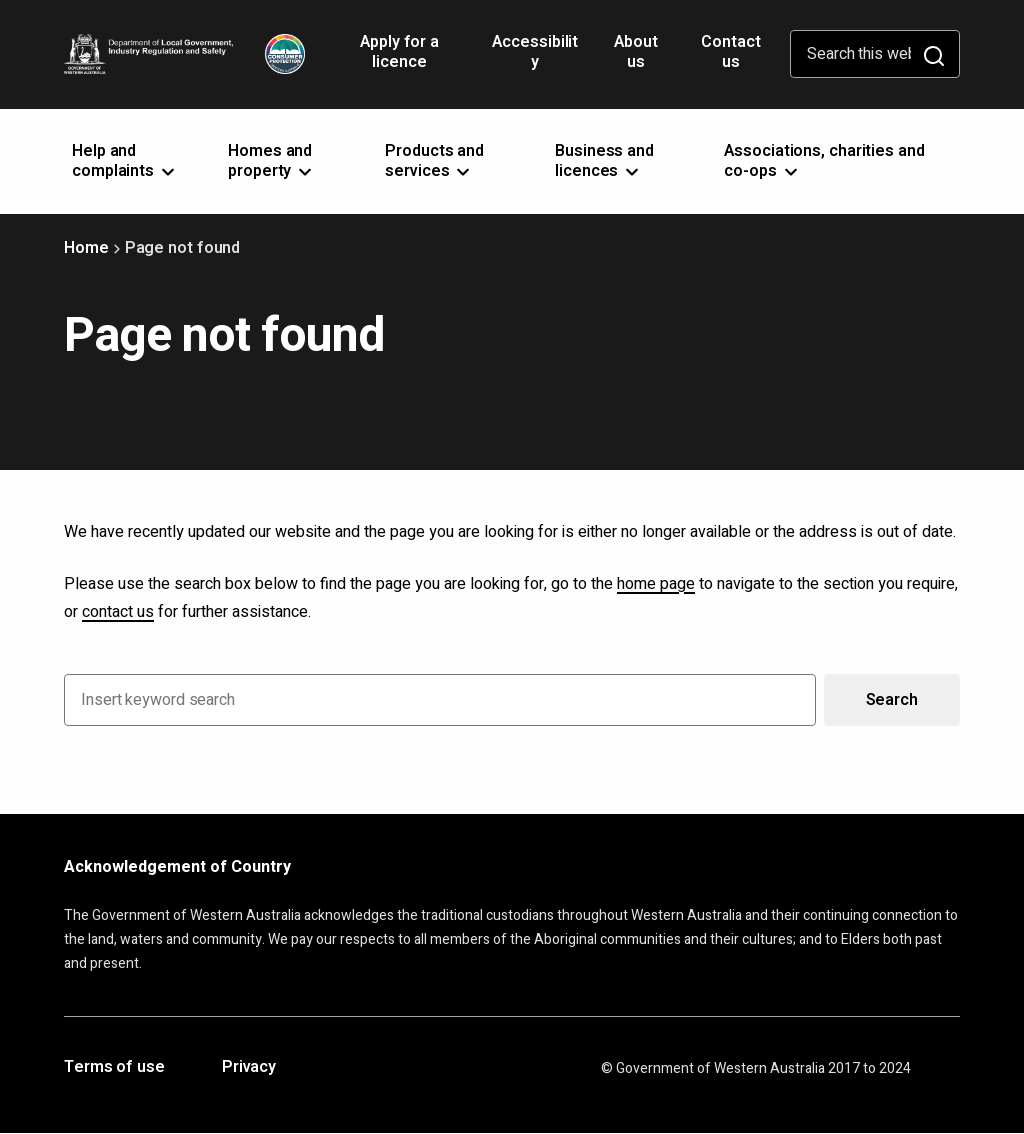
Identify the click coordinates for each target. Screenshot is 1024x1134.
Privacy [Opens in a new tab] (249, 1068)
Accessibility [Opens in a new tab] (535, 59)
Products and (434, 161)
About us (636, 52)
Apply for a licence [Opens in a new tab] (399, 59)
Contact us (730, 52)
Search (892, 700)
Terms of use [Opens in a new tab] (114, 1068)
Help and (125, 161)
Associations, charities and (824, 161)
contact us (118, 612)
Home (86, 248)
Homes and (271, 161)
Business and (604, 161)
